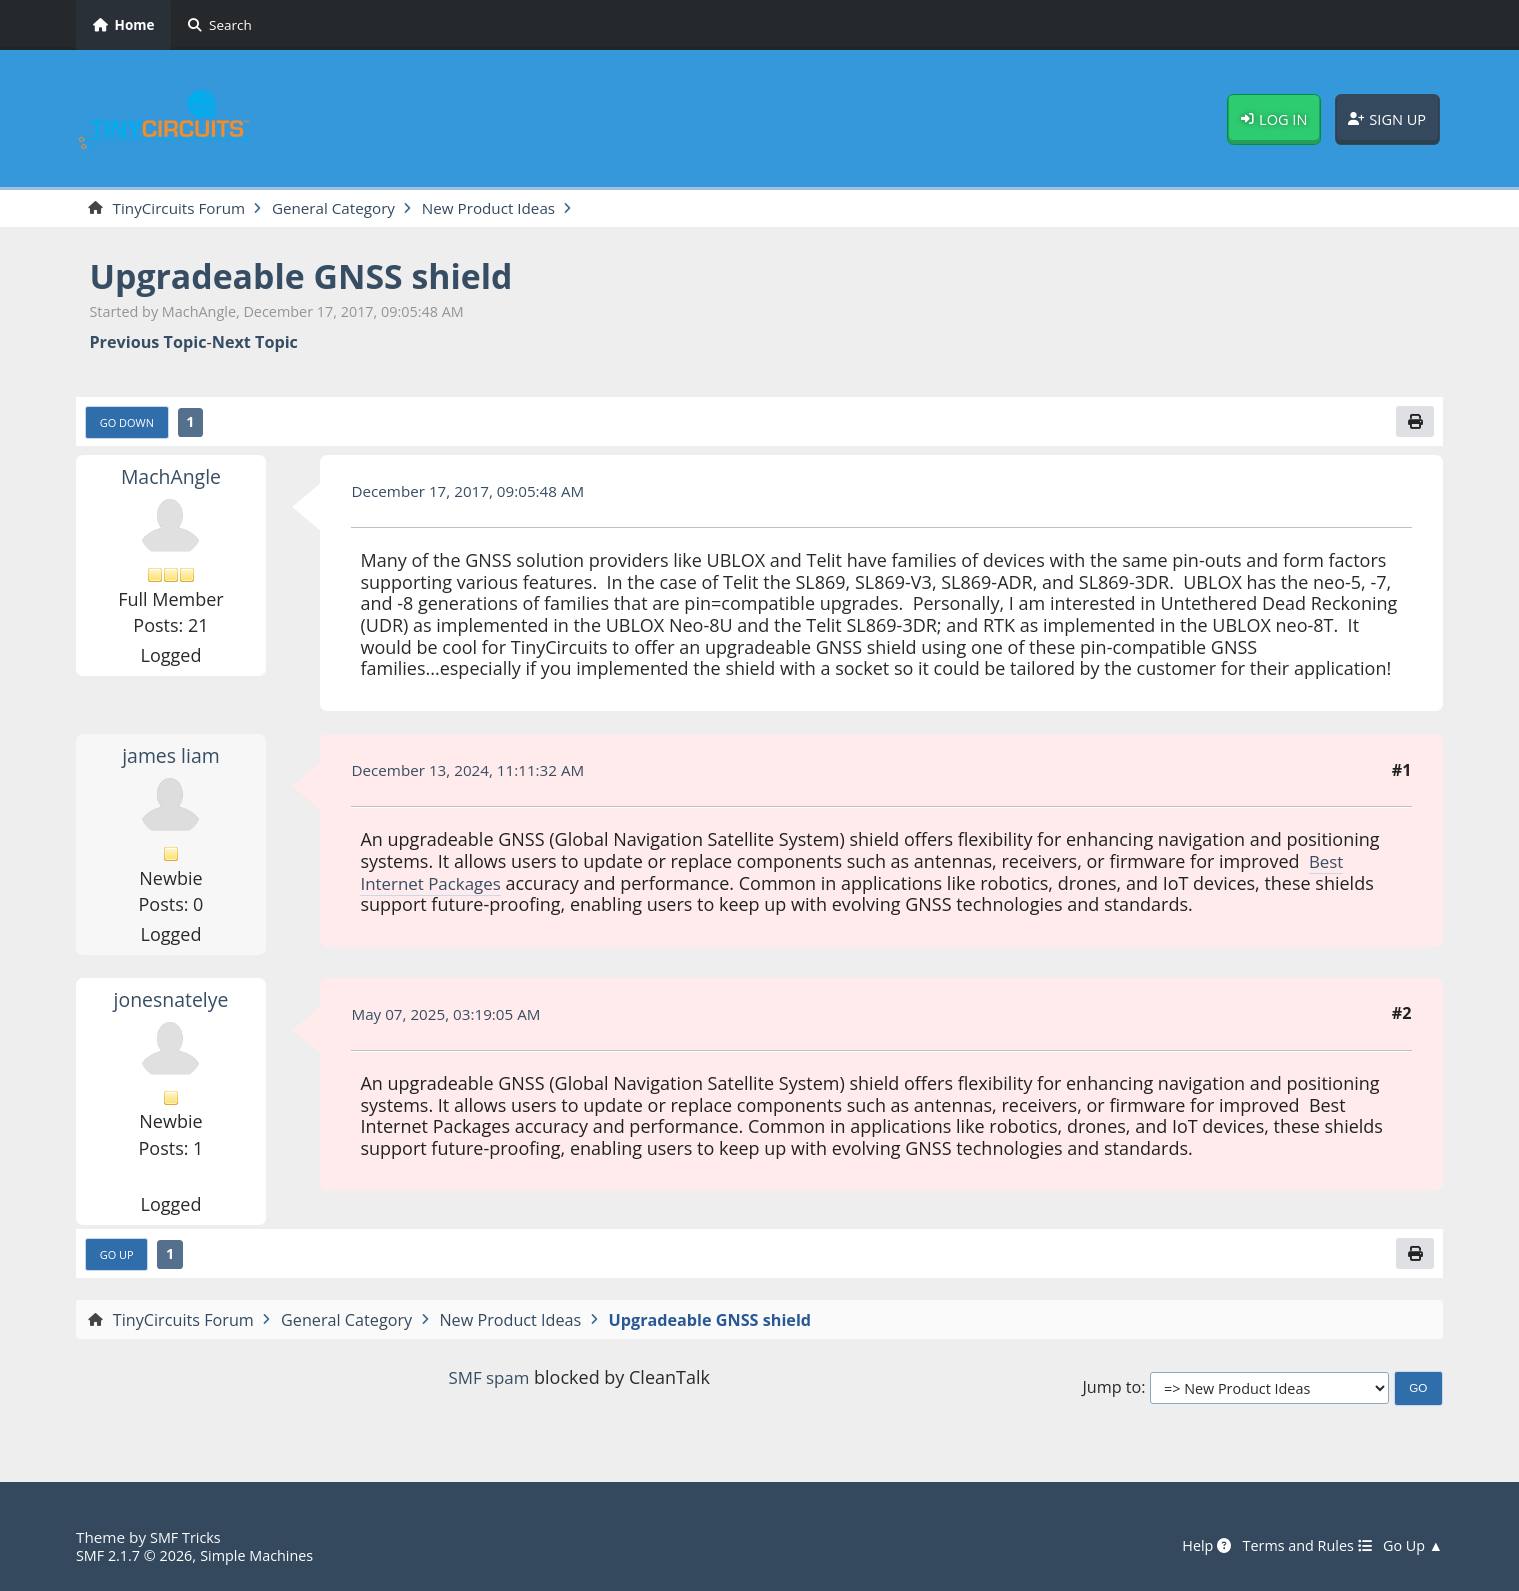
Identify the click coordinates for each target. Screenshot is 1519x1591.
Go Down (130, 425)
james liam (171, 758)
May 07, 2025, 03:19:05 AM (451, 1017)
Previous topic (147, 343)
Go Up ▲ (1411, 1546)
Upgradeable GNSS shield (314, 277)
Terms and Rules (1298, 1546)
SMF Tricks (187, 1537)
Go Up (119, 1259)
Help (1193, 1546)
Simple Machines (268, 1555)
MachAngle (171, 479)
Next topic (255, 343)
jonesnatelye (171, 1002)
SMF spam (489, 1382)
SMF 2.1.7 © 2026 (138, 1555)
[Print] (1414, 424)
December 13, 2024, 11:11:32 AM (475, 773)
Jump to (1111, 1392)
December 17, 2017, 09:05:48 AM (475, 494)
